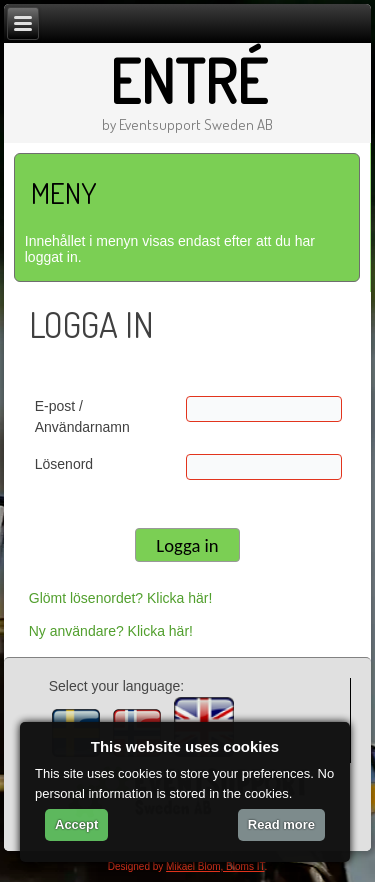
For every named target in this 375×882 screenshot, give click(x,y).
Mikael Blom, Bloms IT (215, 866)
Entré (188, 80)
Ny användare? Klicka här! (111, 631)
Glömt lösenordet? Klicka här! (121, 598)
